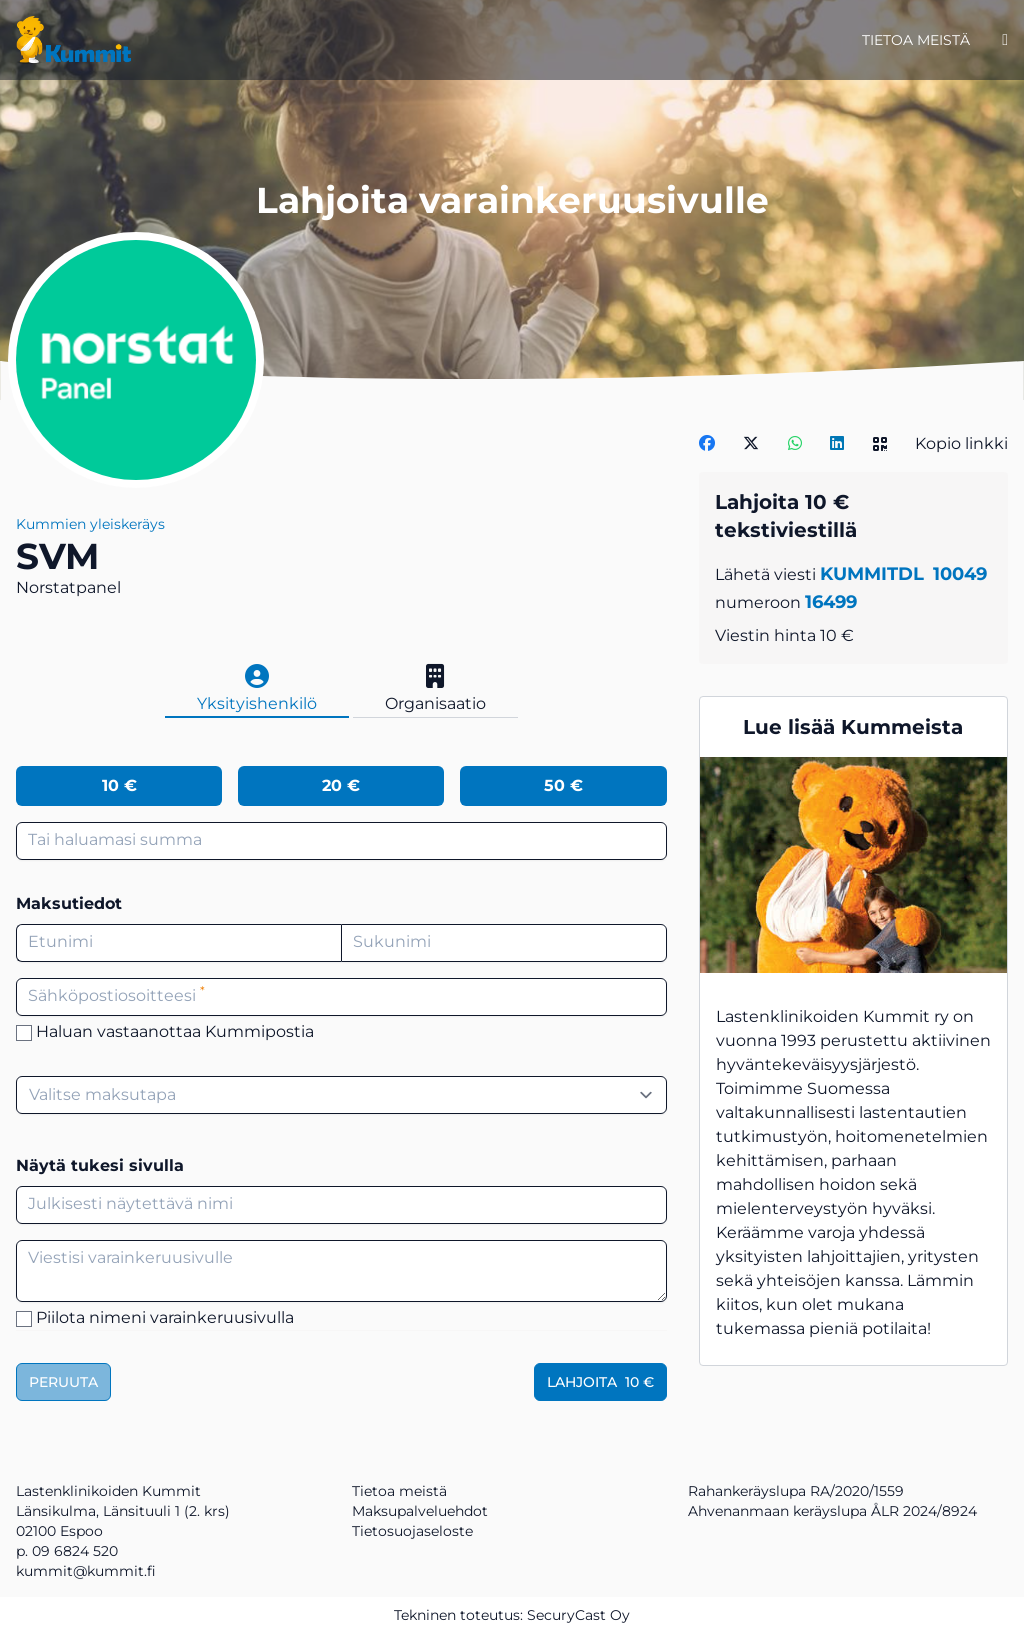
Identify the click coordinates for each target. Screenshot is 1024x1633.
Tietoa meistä (916, 40)
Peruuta (63, 1382)
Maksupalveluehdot (420, 1511)
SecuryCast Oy (578, 1615)
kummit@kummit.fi (86, 1571)
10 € (119, 785)
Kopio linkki (961, 443)
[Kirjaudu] (1005, 39)
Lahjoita (600, 1382)
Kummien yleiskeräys (90, 524)
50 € (563, 785)
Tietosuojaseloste (412, 1531)
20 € (341, 785)
